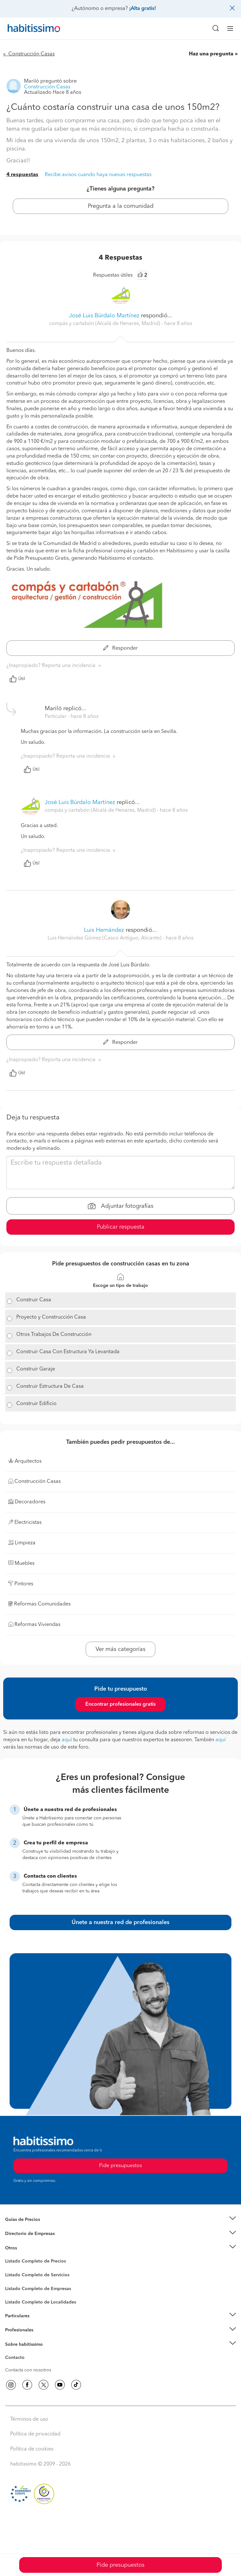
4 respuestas (22, 174)
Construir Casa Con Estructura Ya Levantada (68, 1351)
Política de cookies (31, 2449)
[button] (120, 2219)
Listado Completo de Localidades (40, 2302)
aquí (67, 1740)
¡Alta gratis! (142, 8)
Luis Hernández (104, 930)
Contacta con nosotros (28, 2370)
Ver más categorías (120, 1649)
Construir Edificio (36, 1403)
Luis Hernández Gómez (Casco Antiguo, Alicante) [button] (105, 938)
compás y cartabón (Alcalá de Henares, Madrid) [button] (105, 323)
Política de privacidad (35, 2434)
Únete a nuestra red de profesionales (120, 1922)
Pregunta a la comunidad (120, 206)
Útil (17, 679)
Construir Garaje (35, 1369)
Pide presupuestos (120, 2565)
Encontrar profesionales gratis (120, 1704)
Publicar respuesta (120, 1227)
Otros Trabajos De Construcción (53, 1334)
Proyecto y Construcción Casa (51, 1317)
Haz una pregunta (211, 54)
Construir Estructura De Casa (50, 1386)
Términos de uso (29, 2419)
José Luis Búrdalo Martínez (104, 316)
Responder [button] (120, 648)
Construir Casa (33, 1300)
